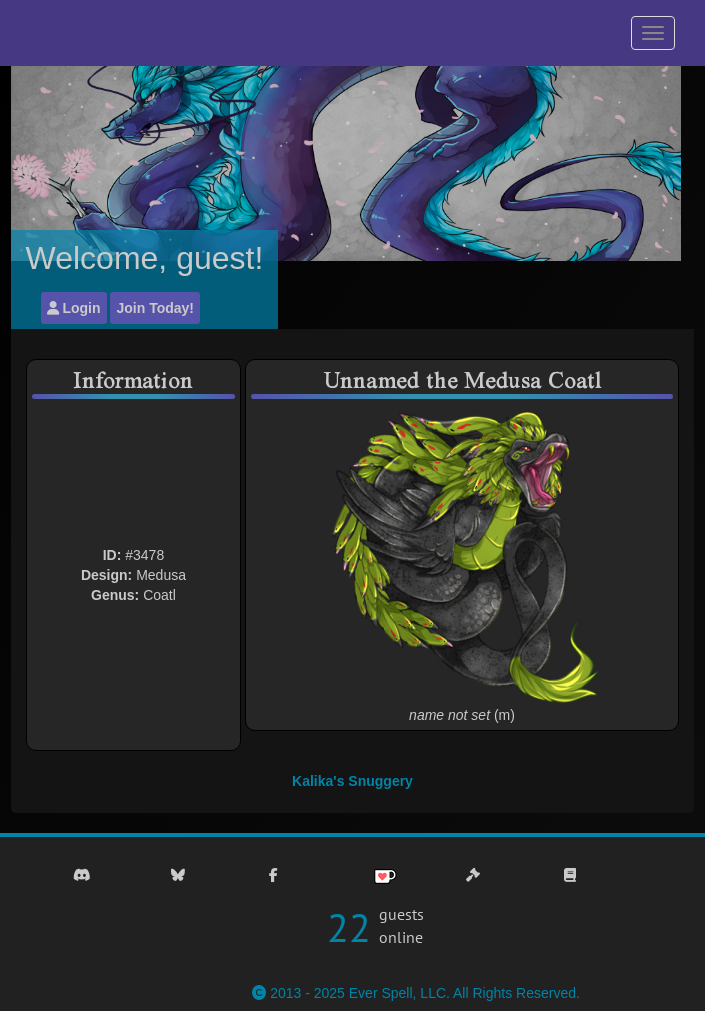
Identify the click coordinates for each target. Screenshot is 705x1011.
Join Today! (155, 308)
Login (74, 308)
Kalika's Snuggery (352, 781)
